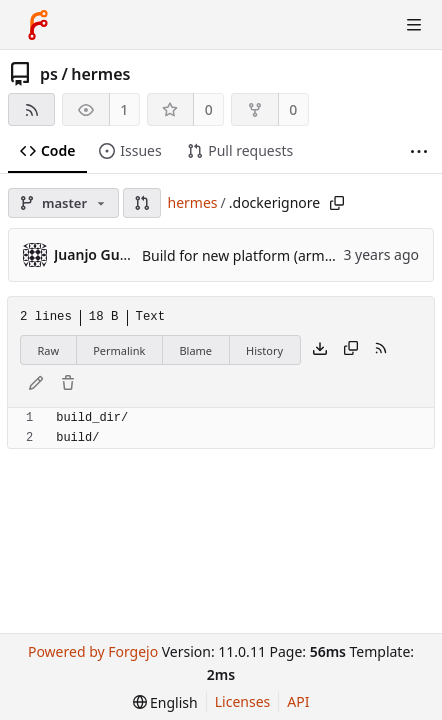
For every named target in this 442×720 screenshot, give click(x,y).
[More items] (419, 151)
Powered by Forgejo (93, 651)
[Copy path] (337, 203)
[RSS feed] (31, 109)
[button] (142, 203)
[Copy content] (351, 350)
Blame (195, 350)
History (264, 350)
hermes (100, 74)
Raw (49, 350)
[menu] (165, 702)
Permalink (119, 350)
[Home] (38, 25)
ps (49, 74)
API (298, 701)
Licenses (243, 701)
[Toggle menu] (414, 25)
